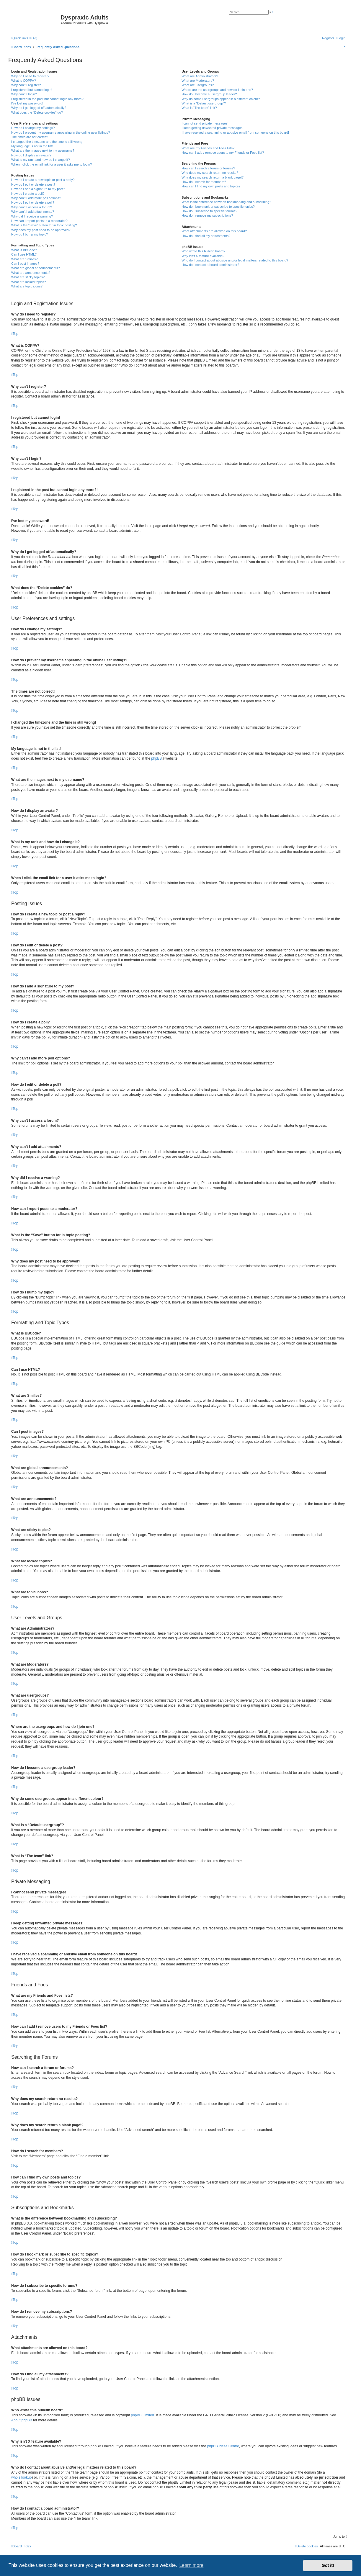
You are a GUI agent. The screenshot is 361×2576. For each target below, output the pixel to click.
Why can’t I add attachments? (32, 211)
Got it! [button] (328, 2565)
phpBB (156, 758)
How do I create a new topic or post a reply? (43, 179)
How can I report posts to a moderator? (39, 221)
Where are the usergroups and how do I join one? (217, 89)
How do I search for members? (204, 182)
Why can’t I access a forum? (31, 207)
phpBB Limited (142, 2415)
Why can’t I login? (24, 94)
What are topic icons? (27, 286)
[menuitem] (33, 38)
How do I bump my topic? (29, 234)
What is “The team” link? (199, 107)
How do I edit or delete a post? (33, 184)
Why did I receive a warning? (32, 216)
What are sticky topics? (28, 277)
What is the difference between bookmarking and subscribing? (226, 202)
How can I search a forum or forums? (208, 168)
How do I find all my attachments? (206, 236)
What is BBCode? (24, 250)
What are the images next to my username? (42, 150)
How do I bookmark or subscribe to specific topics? (218, 206)
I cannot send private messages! (205, 123)
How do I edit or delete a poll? (32, 202)
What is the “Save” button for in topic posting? (44, 225)
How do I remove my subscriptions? (207, 215)
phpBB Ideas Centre (223, 2446)
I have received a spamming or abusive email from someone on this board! (235, 132)
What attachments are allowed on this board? (214, 231)
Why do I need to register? (30, 76)
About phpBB (21, 2420)
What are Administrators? (200, 76)
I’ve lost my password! (27, 103)
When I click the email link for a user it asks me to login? (51, 164)
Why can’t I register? (26, 85)
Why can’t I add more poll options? (36, 198)
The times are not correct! (29, 137)
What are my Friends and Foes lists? (208, 148)
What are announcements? (30, 272)
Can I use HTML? (24, 254)
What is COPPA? (23, 80)
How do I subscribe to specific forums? (209, 211)
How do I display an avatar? (31, 155)
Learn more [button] (191, 2565)
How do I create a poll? (28, 193)
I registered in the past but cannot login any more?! (47, 99)
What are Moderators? (198, 80)
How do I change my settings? (33, 128)
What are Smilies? (24, 259)
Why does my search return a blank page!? (213, 177)
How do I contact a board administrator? (210, 264)
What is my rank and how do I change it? (40, 159)
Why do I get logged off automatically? (38, 107)
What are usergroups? (198, 85)
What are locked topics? (28, 282)
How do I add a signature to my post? (38, 189)
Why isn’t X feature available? (203, 256)
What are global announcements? (35, 268)
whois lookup (21, 2477)
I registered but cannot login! (31, 89)
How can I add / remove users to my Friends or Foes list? (223, 152)
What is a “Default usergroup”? (204, 103)
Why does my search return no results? (210, 172)
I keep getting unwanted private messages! (212, 128)
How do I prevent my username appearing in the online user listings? (60, 132)
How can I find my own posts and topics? (211, 186)
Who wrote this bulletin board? (203, 251)
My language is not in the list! (32, 146)
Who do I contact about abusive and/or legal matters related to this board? (235, 260)
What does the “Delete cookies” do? (37, 112)
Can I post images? (25, 263)
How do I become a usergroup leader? (209, 94)
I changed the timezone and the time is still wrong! (47, 141)
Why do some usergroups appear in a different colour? (221, 99)
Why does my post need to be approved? (41, 230)
